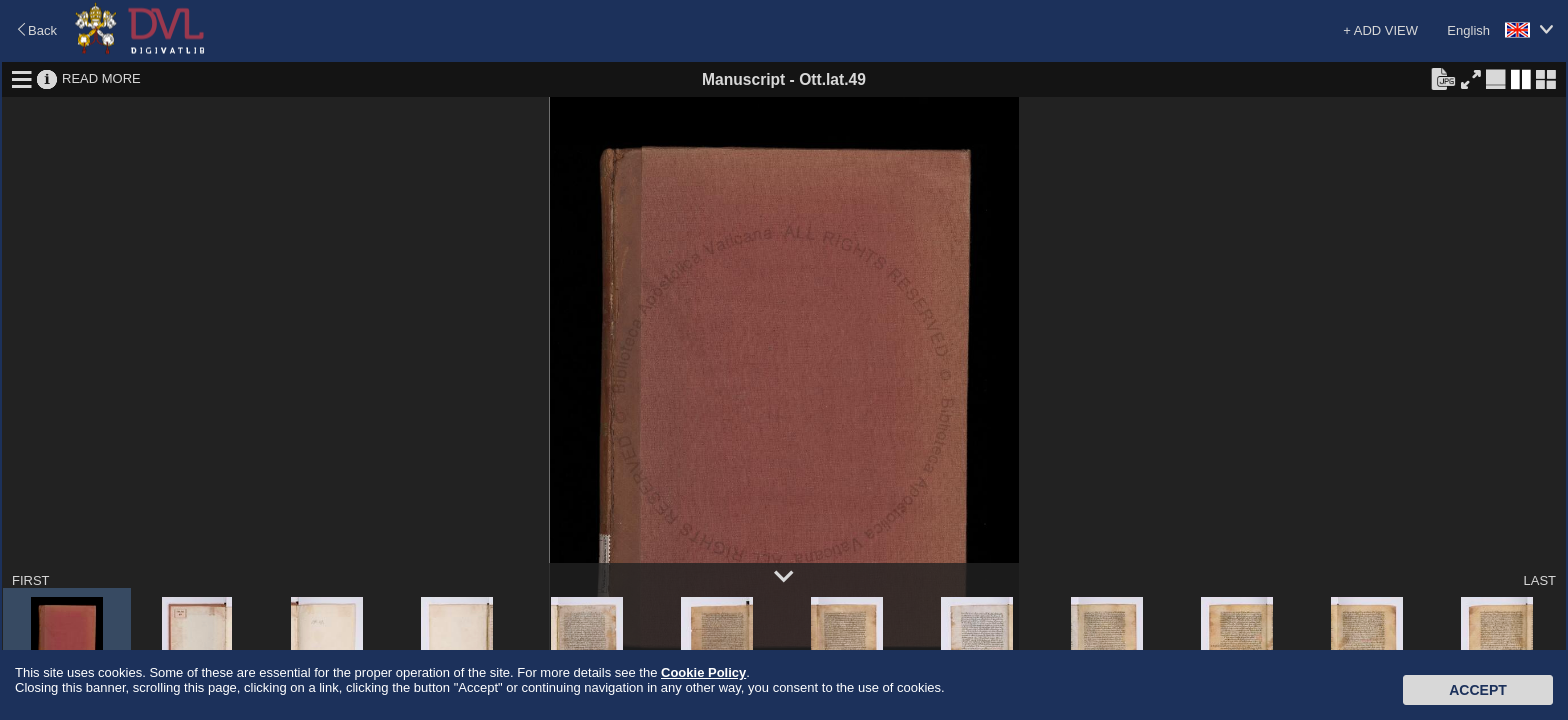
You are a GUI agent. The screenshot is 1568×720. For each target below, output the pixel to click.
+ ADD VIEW (1380, 30)
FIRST (31, 580)
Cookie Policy (703, 672)
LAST (1539, 580)
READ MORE (101, 78)
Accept (1478, 690)
